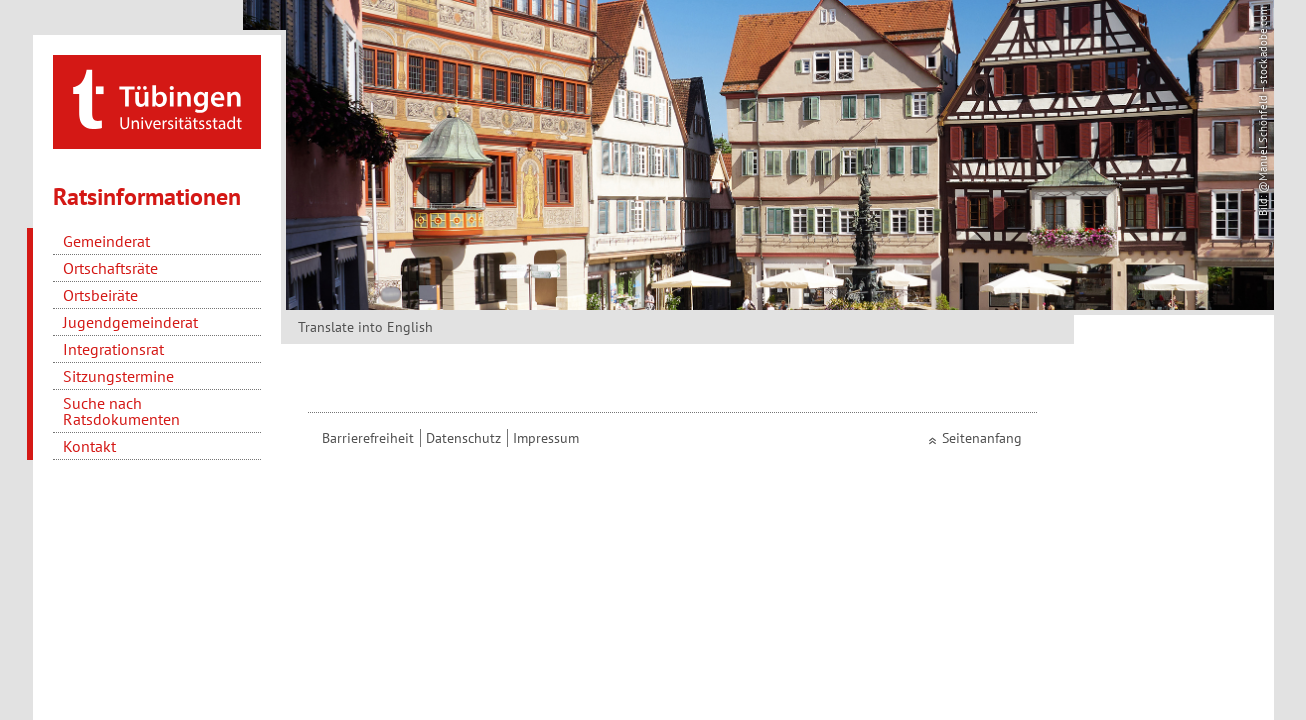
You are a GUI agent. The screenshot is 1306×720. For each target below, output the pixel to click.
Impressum (546, 438)
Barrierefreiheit (368, 438)
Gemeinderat (106, 241)
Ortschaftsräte (110, 268)
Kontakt (89, 446)
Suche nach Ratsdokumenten (121, 411)
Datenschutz (463, 438)
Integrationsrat (113, 349)
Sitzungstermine (118, 376)
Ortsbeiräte (100, 295)
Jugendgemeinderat (130, 322)
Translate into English (365, 327)
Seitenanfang (982, 438)
